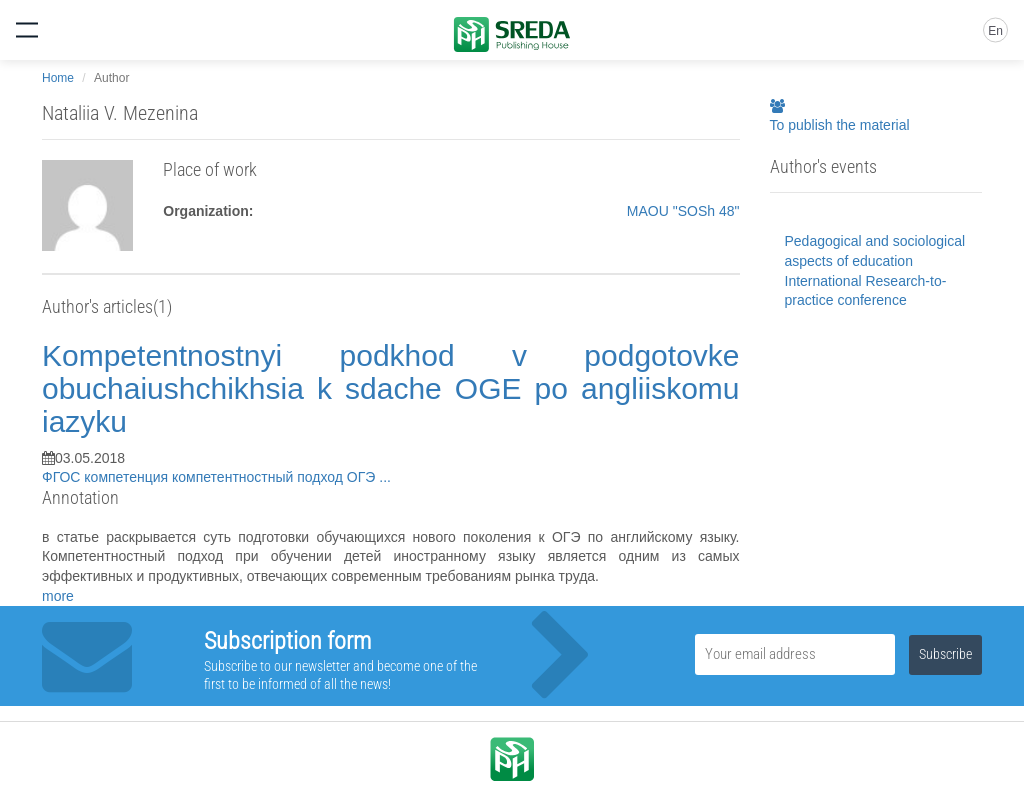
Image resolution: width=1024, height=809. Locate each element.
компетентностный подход (259, 477)
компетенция (128, 477)
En (995, 31)
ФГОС (63, 477)
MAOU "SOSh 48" (683, 211)
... (385, 477)
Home (58, 78)
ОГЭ (363, 477)
